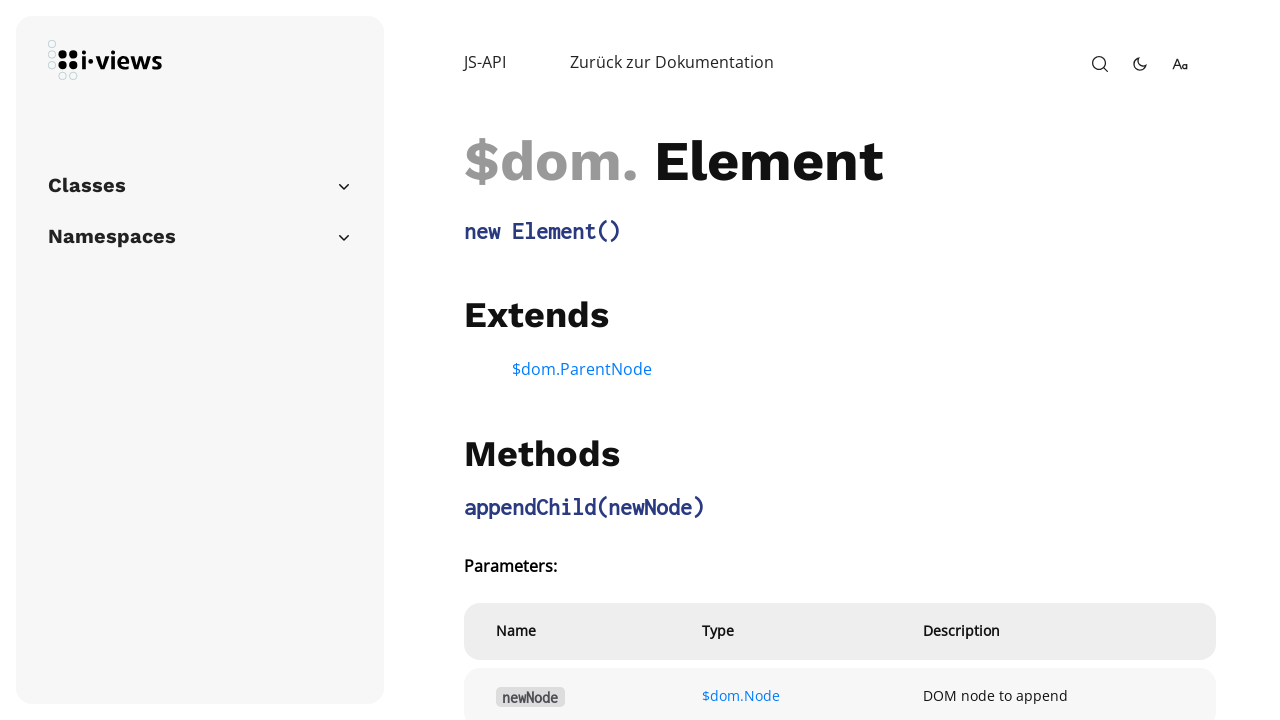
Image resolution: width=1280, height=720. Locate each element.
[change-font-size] (1180, 64)
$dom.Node (741, 695)
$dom (543, 161)
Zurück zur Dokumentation (672, 62)
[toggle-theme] (1140, 64)
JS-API (485, 62)
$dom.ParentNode (582, 369)
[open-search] (1100, 64)
